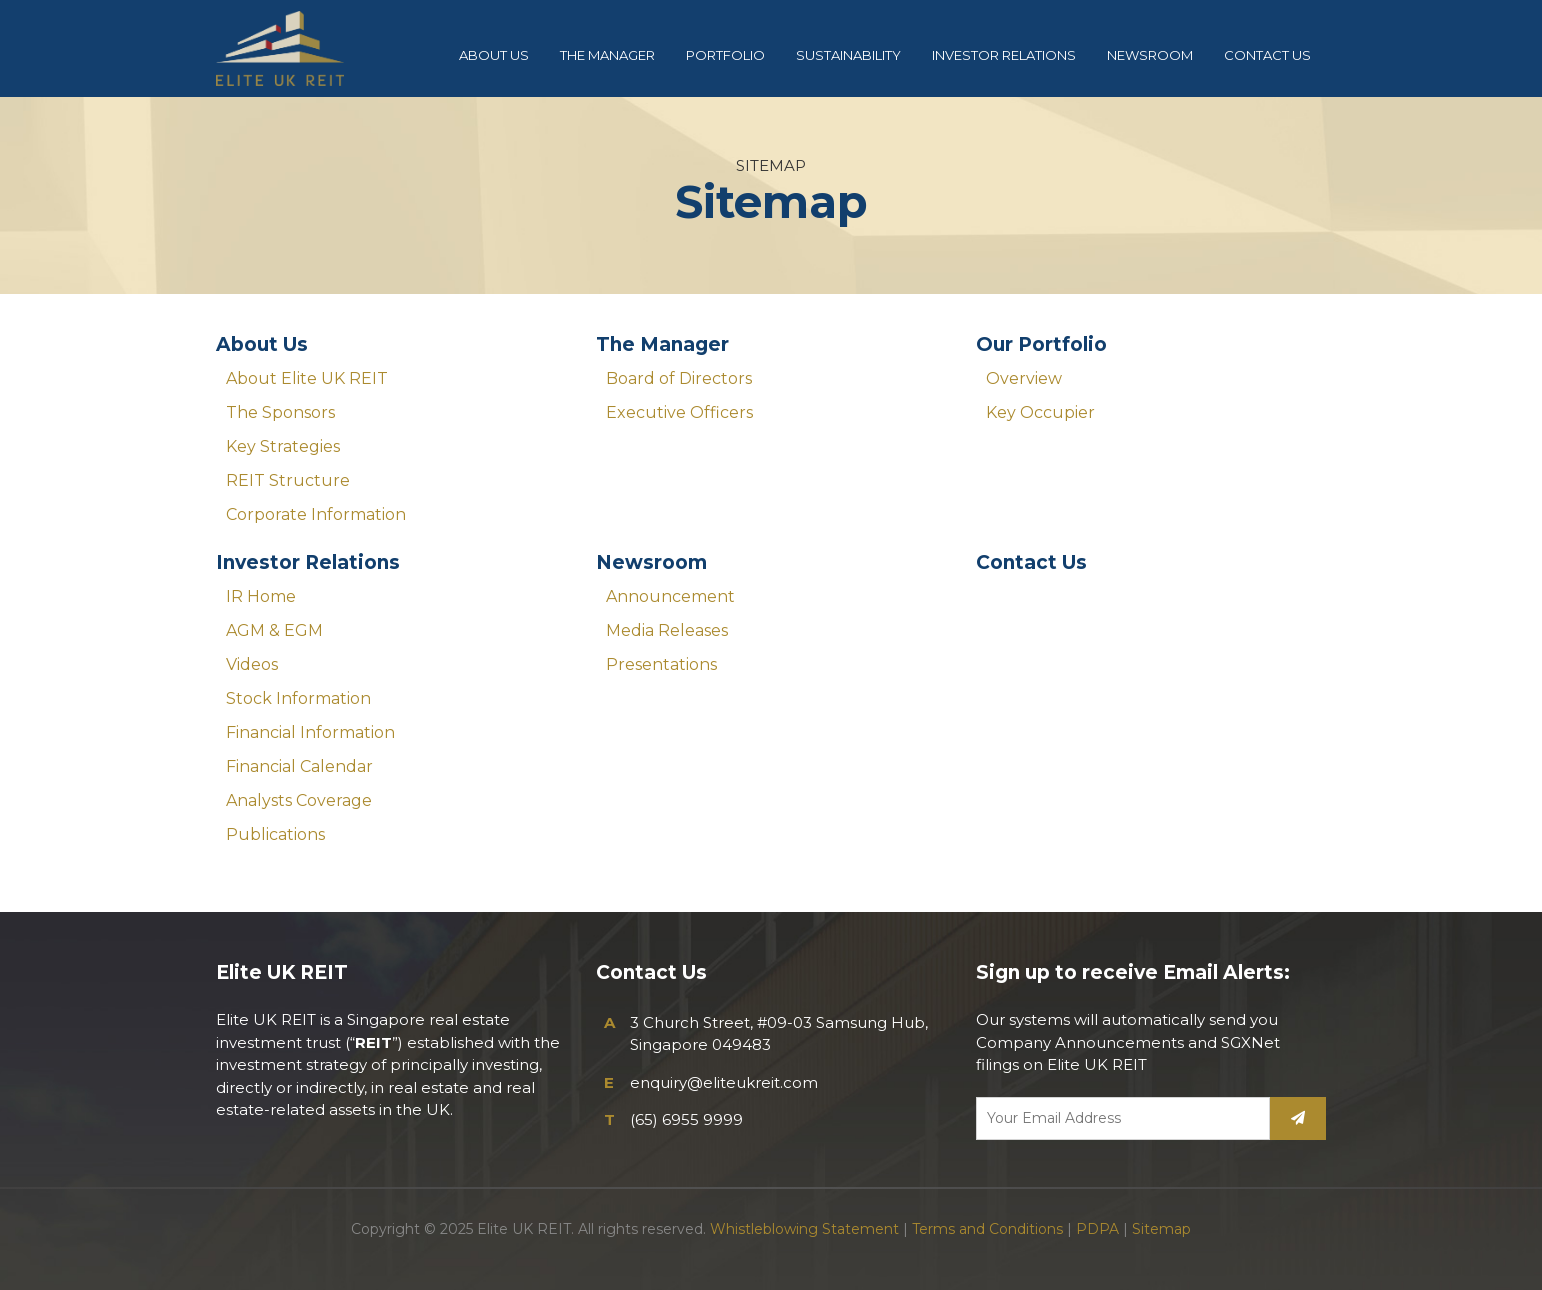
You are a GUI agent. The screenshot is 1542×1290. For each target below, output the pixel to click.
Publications (275, 834)
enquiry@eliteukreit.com (724, 1082)
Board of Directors (679, 378)
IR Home (261, 596)
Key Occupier (1040, 412)
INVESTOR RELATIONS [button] (1004, 55)
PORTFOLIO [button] (725, 55)
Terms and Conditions (987, 1229)
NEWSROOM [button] (1150, 55)
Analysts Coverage (299, 800)
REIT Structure (288, 480)
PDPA (1097, 1229)
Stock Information (298, 698)
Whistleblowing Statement (804, 1229)
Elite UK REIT (296, 48)
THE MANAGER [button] (607, 55)
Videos (252, 664)
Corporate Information (316, 514)
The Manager (662, 344)
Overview (1024, 378)
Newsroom (651, 562)
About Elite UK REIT (307, 378)
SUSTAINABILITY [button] (848, 55)
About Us (262, 344)
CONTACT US (1267, 55)
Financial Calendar (299, 766)
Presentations (661, 664)
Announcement (670, 596)
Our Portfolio (1041, 344)
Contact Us (1031, 562)
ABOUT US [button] (494, 55)
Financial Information (310, 732)
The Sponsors (280, 412)
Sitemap (1161, 1229)
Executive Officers (679, 412)
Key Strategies (283, 446)
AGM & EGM (274, 630)
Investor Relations (308, 562)
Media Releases (667, 630)
